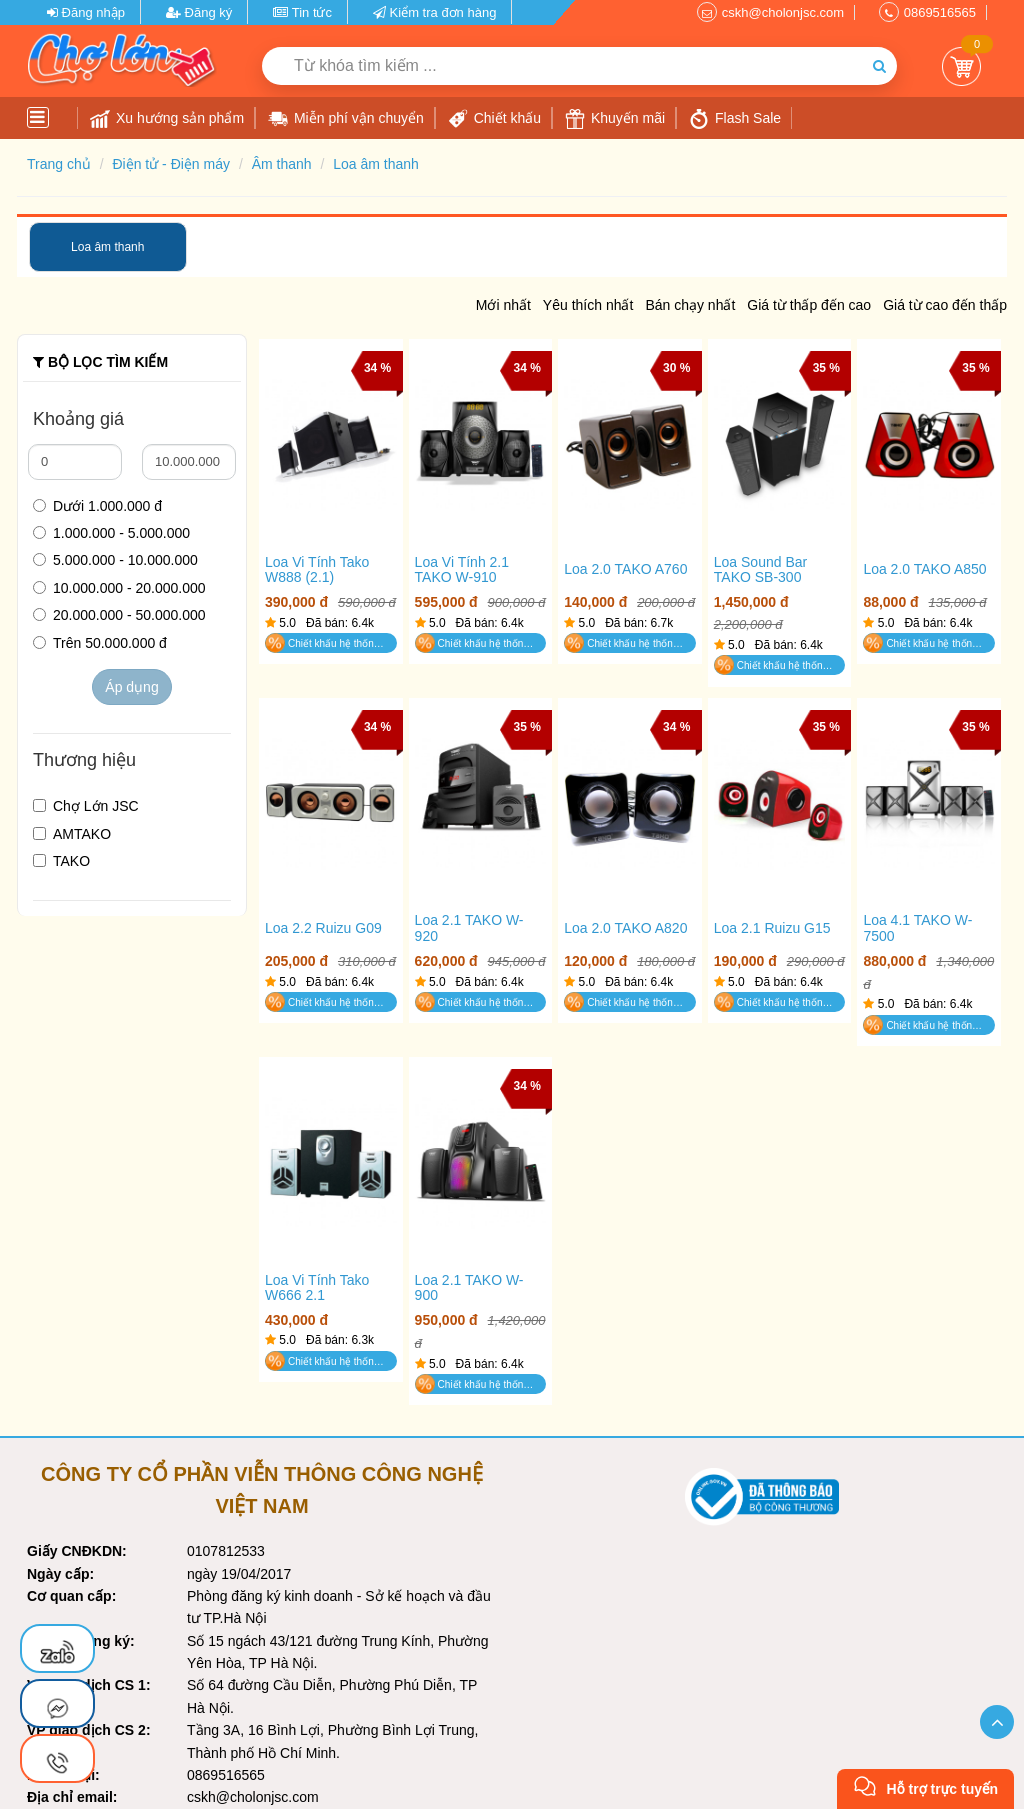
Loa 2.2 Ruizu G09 (323, 928)
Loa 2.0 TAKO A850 (924, 569)
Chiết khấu (494, 119)
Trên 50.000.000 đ (100, 643)
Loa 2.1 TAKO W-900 (469, 1288)
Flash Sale (735, 119)
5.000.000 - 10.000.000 (115, 560)
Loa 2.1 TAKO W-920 (469, 928)
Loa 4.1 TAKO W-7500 (917, 928)
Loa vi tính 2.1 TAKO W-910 (462, 570)
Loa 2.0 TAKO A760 (625, 569)
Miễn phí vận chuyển (346, 119)
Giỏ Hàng (961, 66)
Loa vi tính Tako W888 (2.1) (317, 570)
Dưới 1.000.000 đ (97, 506)
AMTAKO (72, 834)
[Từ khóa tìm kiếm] (562, 66)
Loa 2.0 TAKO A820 (625, 928)
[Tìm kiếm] (879, 66)
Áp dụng (131, 687)
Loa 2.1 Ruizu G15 (772, 928)
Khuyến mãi (615, 119)
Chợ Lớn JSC (86, 806)
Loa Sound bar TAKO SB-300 (760, 570)
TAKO (61, 861)
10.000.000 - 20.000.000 (119, 588)
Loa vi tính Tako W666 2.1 (317, 1288)
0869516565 (940, 12)
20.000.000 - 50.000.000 (119, 615)
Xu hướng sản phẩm (167, 119)
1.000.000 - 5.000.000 (111, 533)
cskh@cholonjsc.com (783, 12)
